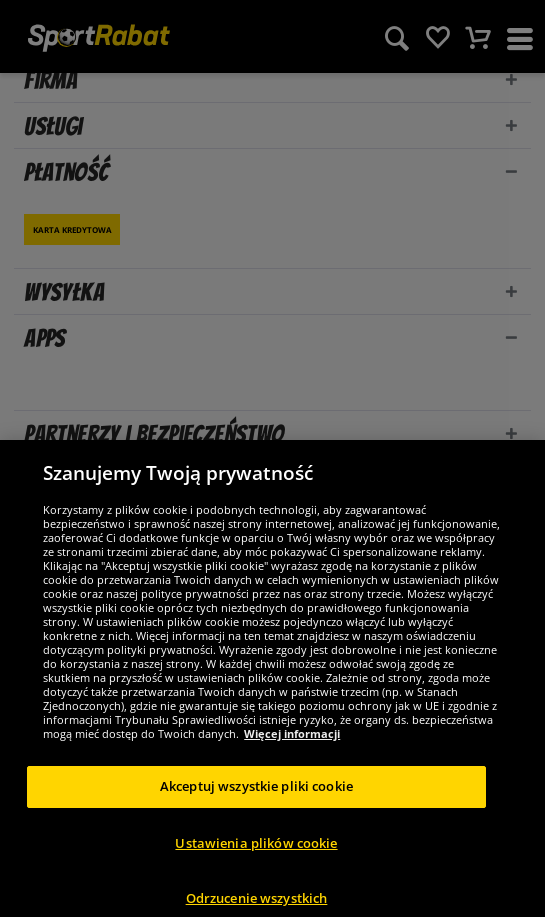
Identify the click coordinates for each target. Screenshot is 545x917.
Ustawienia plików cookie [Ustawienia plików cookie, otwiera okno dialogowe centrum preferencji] (256, 853)
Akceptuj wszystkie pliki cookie (256, 796)
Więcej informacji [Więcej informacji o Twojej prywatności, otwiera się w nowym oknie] (292, 743)
